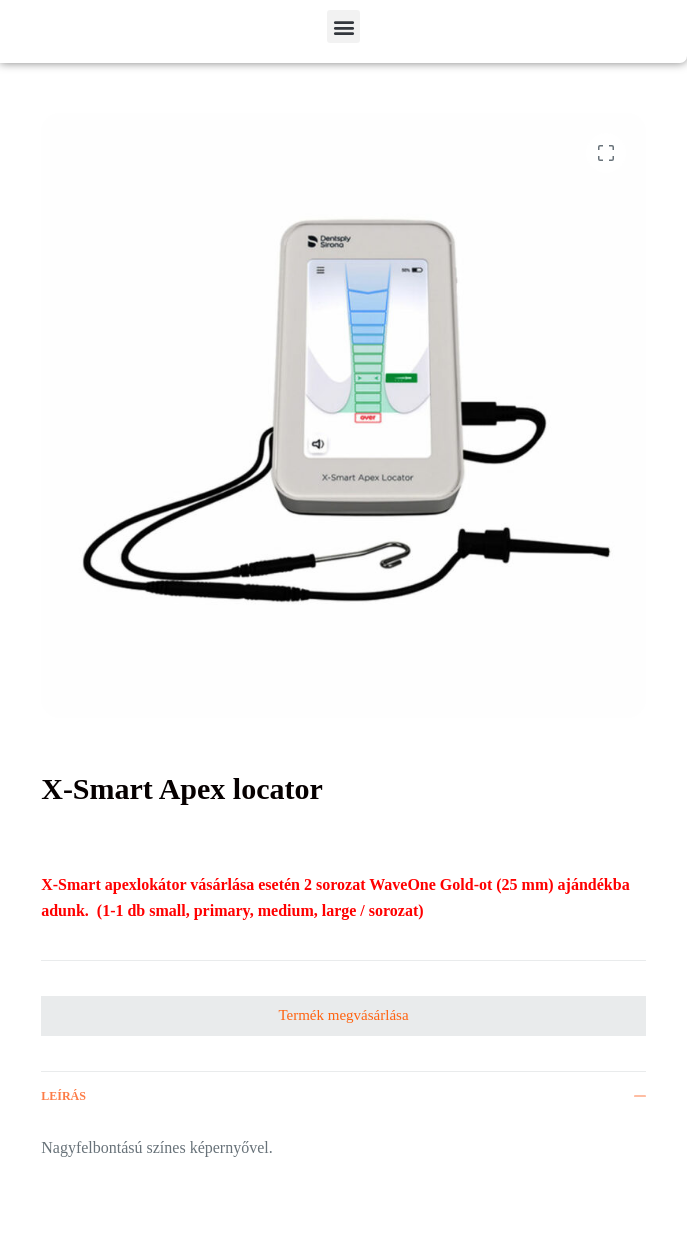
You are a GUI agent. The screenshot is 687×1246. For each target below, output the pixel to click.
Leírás (343, 1096)
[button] (343, 26)
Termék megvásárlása (343, 1015)
